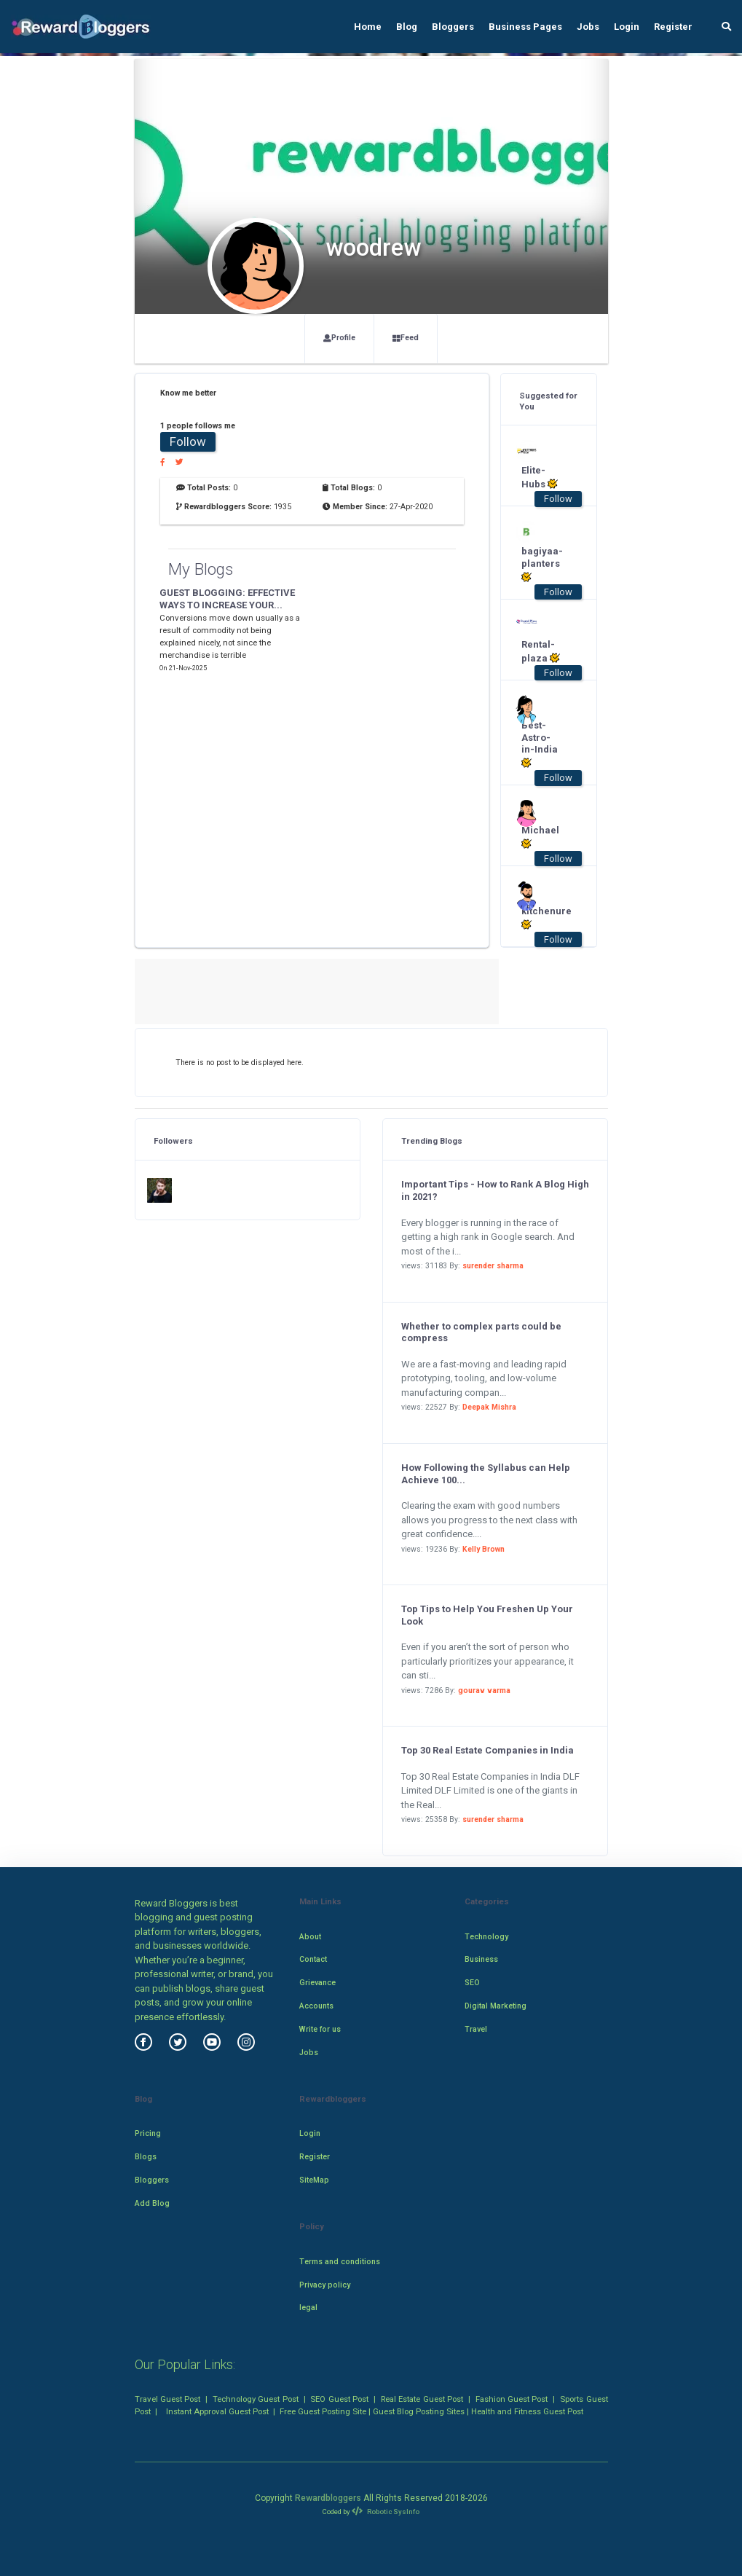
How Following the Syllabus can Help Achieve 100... (485, 1473)
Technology (486, 1936)
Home (368, 26)
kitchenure (541, 918)
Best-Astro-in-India (539, 744)
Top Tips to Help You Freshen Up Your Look (487, 1615)
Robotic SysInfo (385, 2512)
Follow (188, 441)
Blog (406, 26)
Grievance (317, 1982)
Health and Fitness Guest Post (527, 2411)
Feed (405, 337)
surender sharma (493, 1266)
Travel (476, 2029)
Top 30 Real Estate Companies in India (487, 1750)
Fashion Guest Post (511, 2399)
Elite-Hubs (539, 477)
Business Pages (525, 26)
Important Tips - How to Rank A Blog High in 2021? (495, 1190)
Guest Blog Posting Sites (419, 2411)
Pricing (148, 2133)
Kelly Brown (483, 1549)
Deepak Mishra (489, 1407)
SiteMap (314, 2180)
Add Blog (152, 2203)
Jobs (588, 26)
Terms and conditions (339, 2261)
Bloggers (453, 26)
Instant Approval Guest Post (217, 2411)
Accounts (316, 2006)
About (310, 1936)
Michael (540, 837)
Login (626, 26)
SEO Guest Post (339, 2399)
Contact (313, 1959)
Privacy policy (324, 2285)
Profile (339, 337)
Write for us (320, 2029)
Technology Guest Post (256, 2399)
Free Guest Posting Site (323, 2411)
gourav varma (484, 1690)
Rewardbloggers (328, 2498)
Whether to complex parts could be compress (481, 1332)
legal (308, 2307)
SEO (472, 1982)
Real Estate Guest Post (422, 2399)
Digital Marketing (495, 2006)
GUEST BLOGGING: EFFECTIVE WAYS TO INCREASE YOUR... (227, 598)
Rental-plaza (540, 651)
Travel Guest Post (168, 2399)
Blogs (146, 2156)
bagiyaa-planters (541, 564)
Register (673, 26)
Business (481, 1959)
